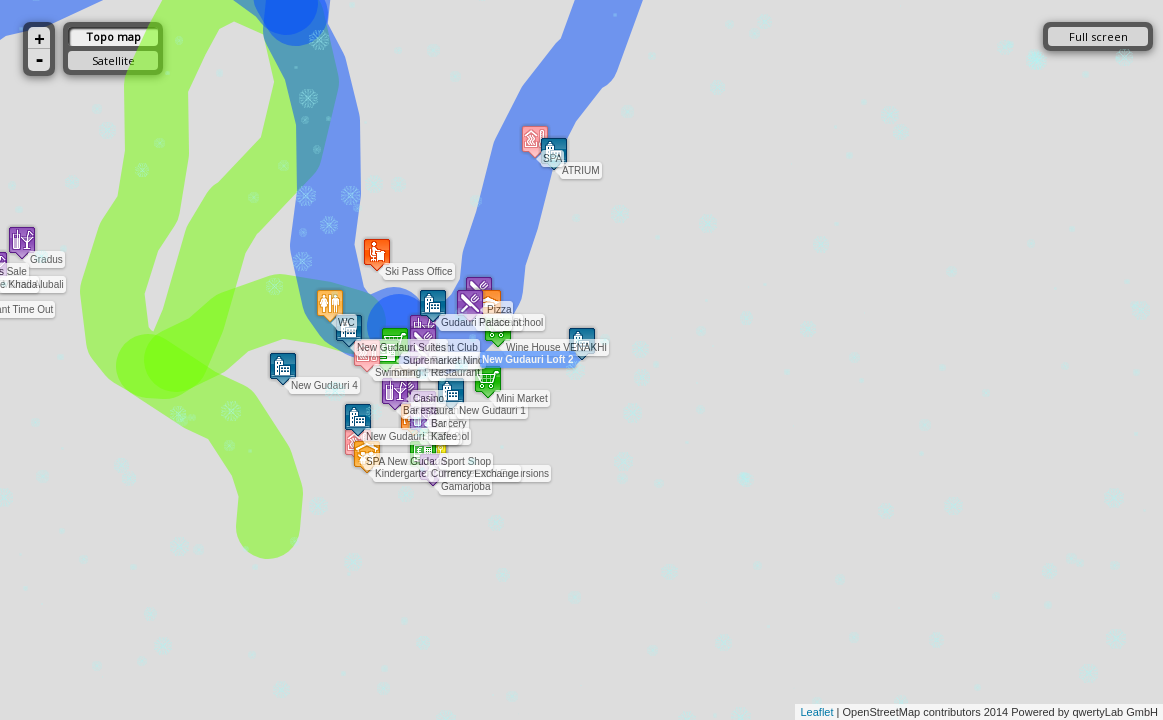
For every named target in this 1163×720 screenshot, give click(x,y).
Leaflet (816, 712)
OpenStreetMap (882, 712)
